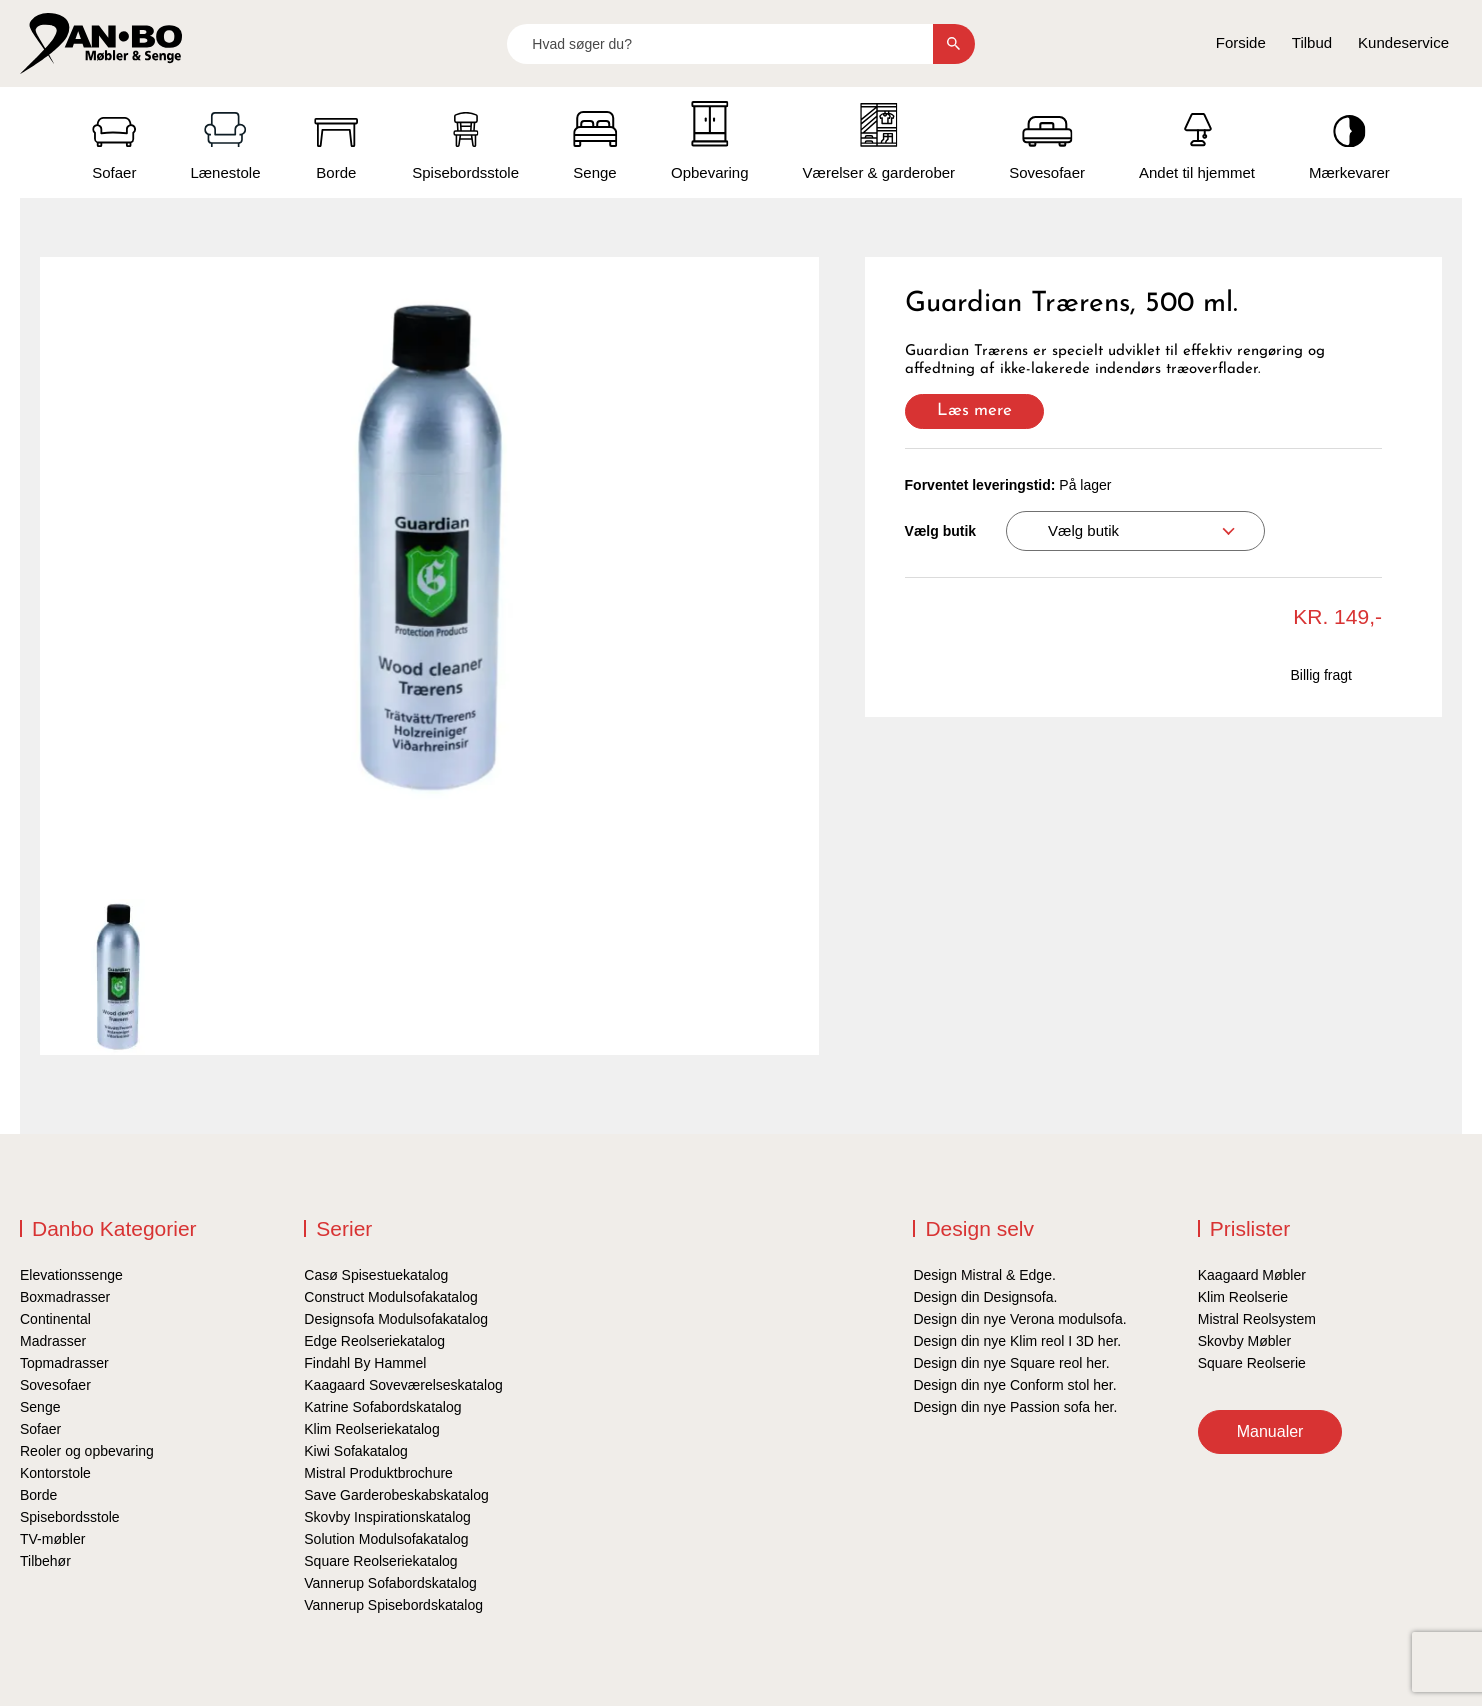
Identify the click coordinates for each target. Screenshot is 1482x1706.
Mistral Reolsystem (1257, 1319)
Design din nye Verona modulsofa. (1019, 1319)
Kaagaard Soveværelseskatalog (403, 1385)
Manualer (1270, 1431)
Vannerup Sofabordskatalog (390, 1583)
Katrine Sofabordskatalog (382, 1407)
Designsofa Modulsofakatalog (396, 1319)
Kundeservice (1403, 42)
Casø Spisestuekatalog (376, 1275)
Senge (40, 1407)
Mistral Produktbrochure (378, 1473)
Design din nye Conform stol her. (1014, 1385)
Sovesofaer (55, 1385)
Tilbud (1312, 42)
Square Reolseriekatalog (380, 1561)
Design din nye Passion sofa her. (1015, 1407)
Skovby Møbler (1244, 1341)
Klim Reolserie (1243, 1297)
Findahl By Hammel (365, 1363)
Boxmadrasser (65, 1297)
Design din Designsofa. (985, 1297)
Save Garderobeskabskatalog (396, 1495)
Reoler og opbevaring (87, 1451)
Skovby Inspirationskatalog (387, 1517)
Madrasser (53, 1341)
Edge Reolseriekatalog (374, 1341)
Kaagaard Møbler (1252, 1275)
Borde (38, 1495)
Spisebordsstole (70, 1517)
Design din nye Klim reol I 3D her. (1017, 1341)
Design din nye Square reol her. (1011, 1363)
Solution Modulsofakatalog (386, 1539)
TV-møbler (52, 1539)
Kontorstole (55, 1473)
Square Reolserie (1252, 1363)
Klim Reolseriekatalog (371, 1429)
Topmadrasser (64, 1363)
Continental (55, 1319)
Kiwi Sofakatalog (356, 1451)
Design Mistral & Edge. (984, 1275)
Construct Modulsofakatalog (391, 1297)
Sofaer (40, 1429)
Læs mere (974, 410)
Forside (1241, 42)
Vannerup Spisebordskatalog (393, 1605)
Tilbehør (45, 1561)
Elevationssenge (71, 1275)
